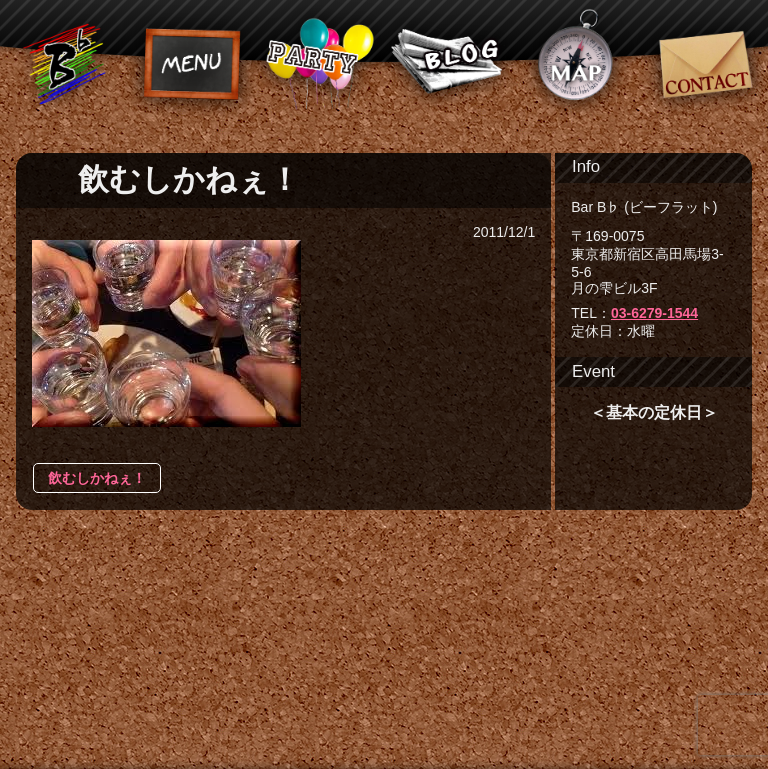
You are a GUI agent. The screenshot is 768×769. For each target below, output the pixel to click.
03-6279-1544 (654, 313)
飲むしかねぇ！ (97, 478)
